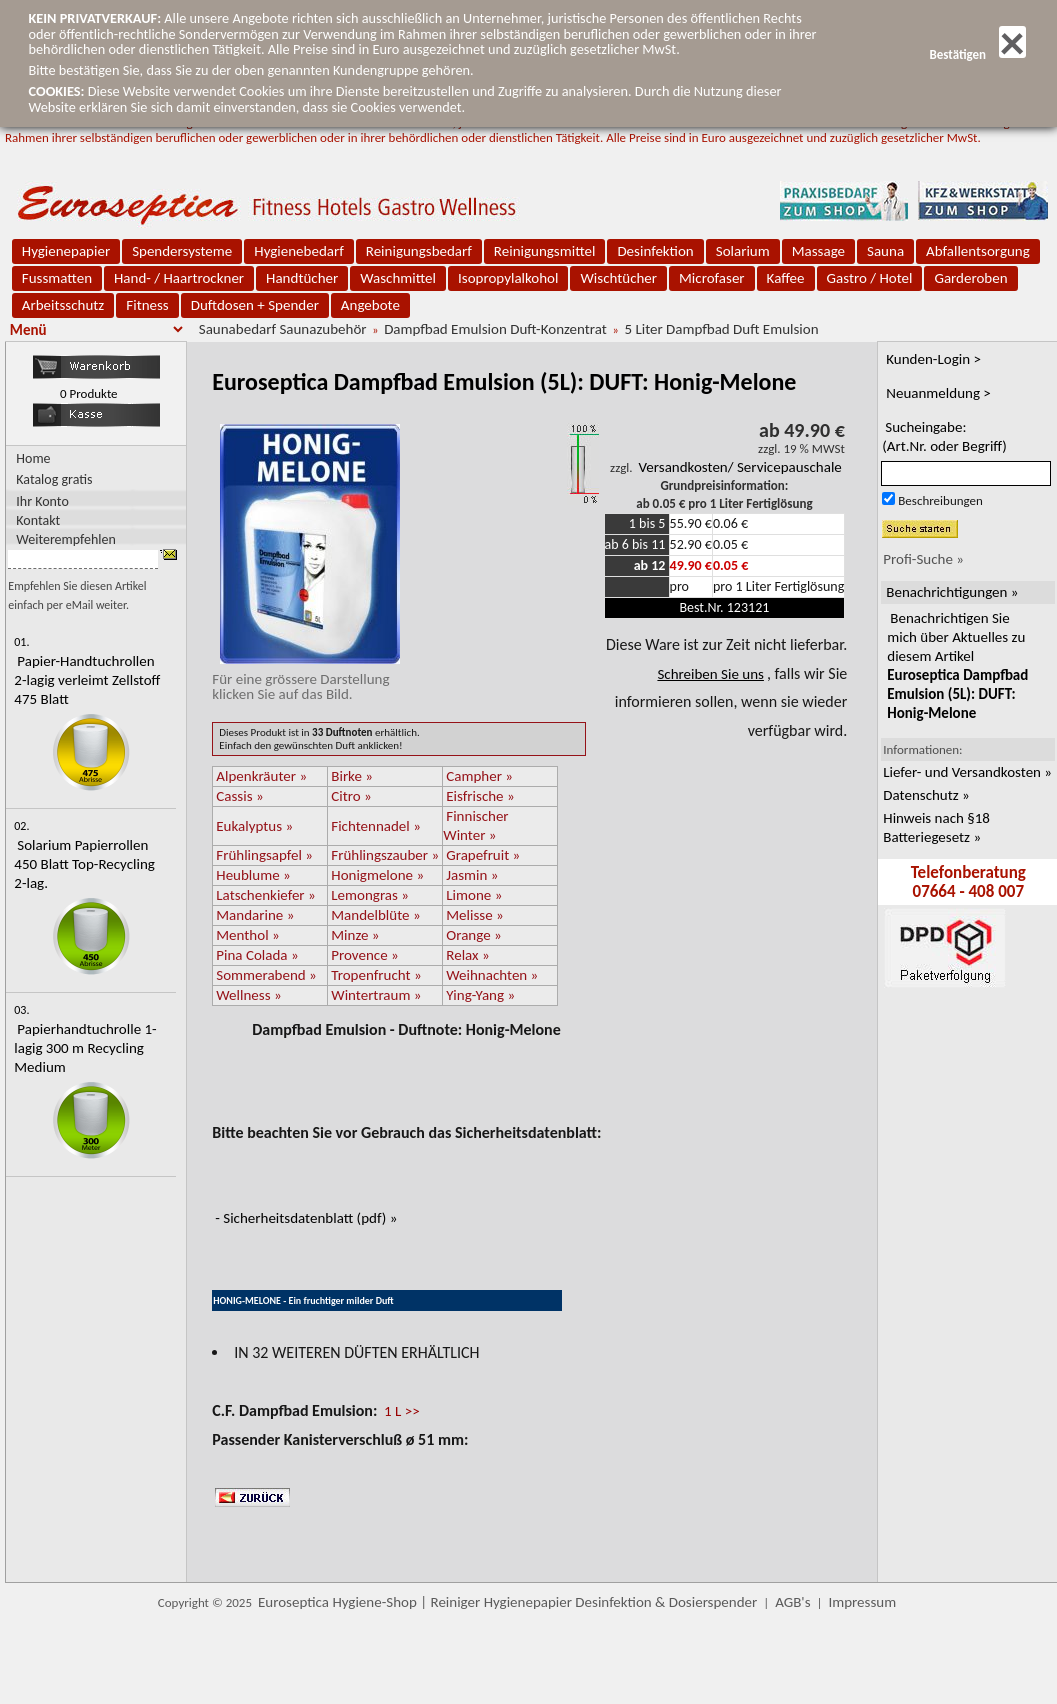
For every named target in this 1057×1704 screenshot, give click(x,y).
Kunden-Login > (933, 359)
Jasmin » (472, 875)
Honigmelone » (377, 875)
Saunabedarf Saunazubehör (283, 329)
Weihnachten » (492, 975)
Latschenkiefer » (265, 895)
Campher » (479, 776)
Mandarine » (255, 915)
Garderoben (970, 278)
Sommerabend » (266, 975)
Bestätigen (977, 54)
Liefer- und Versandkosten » (967, 772)
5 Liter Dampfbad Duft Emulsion (721, 329)
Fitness (147, 305)
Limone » (474, 895)
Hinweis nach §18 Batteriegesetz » (936, 827)
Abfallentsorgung (978, 251)
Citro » (351, 796)
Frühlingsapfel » (264, 855)
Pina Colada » (257, 955)
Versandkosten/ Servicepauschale (740, 467)
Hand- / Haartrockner (179, 278)
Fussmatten (57, 278)
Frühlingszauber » (385, 855)
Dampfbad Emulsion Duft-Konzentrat (495, 329)
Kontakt (38, 519)
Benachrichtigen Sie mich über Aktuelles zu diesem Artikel (957, 665)
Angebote (370, 305)
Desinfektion (655, 251)
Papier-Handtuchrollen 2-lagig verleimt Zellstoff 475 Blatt (87, 680)
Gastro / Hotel (870, 278)
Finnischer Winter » (475, 825)
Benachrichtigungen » (952, 592)
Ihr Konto (42, 500)
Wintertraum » (376, 995)
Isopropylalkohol (508, 278)
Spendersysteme (182, 251)
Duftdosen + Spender (255, 305)
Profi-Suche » (923, 559)
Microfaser (712, 278)
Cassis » (239, 796)
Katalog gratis (54, 479)
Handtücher (302, 278)
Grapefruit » (483, 855)
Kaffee (786, 278)
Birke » (352, 776)
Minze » (355, 935)
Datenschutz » (926, 795)
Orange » (473, 935)
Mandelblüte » (375, 915)
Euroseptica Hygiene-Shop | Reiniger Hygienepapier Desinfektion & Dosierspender (507, 1602)
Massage (818, 251)
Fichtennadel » (376, 826)
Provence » (364, 955)
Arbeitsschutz (63, 305)
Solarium (743, 251)
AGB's (792, 1602)
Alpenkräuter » (261, 776)
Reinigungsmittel (545, 251)
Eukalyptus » (254, 826)
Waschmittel (398, 278)
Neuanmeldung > (938, 393)
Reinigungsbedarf (419, 251)
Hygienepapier (66, 251)
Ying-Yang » (480, 995)
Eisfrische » (480, 796)
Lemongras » (370, 895)
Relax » (467, 955)
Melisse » (474, 915)
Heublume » (253, 875)
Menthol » (247, 935)
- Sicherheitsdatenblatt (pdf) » (306, 1218)
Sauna (885, 251)
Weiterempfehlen (66, 538)
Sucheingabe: (944, 436)
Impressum (862, 1602)
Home (33, 458)
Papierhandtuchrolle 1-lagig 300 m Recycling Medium (85, 1048)
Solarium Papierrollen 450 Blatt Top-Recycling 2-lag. (84, 864)
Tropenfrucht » (376, 975)
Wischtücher (618, 278)
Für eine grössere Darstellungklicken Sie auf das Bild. (306, 679)
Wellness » (248, 995)
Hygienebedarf (298, 251)
